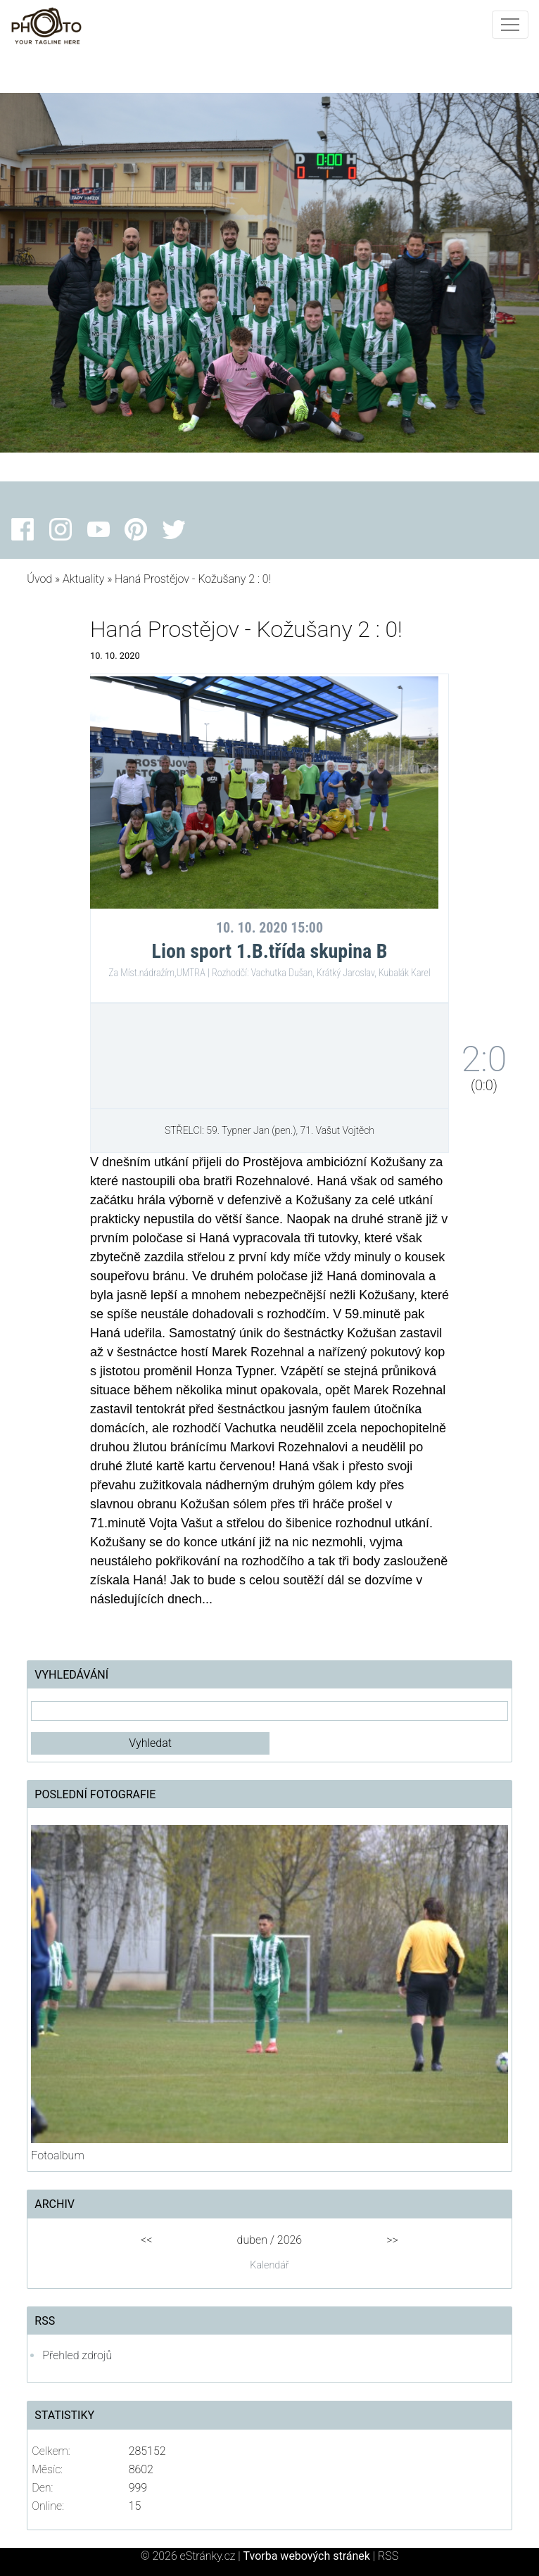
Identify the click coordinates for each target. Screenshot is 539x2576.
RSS (388, 2556)
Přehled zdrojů (77, 2355)
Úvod (39, 579)
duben (252, 2240)
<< (146, 2240)
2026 (289, 2240)
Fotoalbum (57, 2155)
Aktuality (83, 579)
